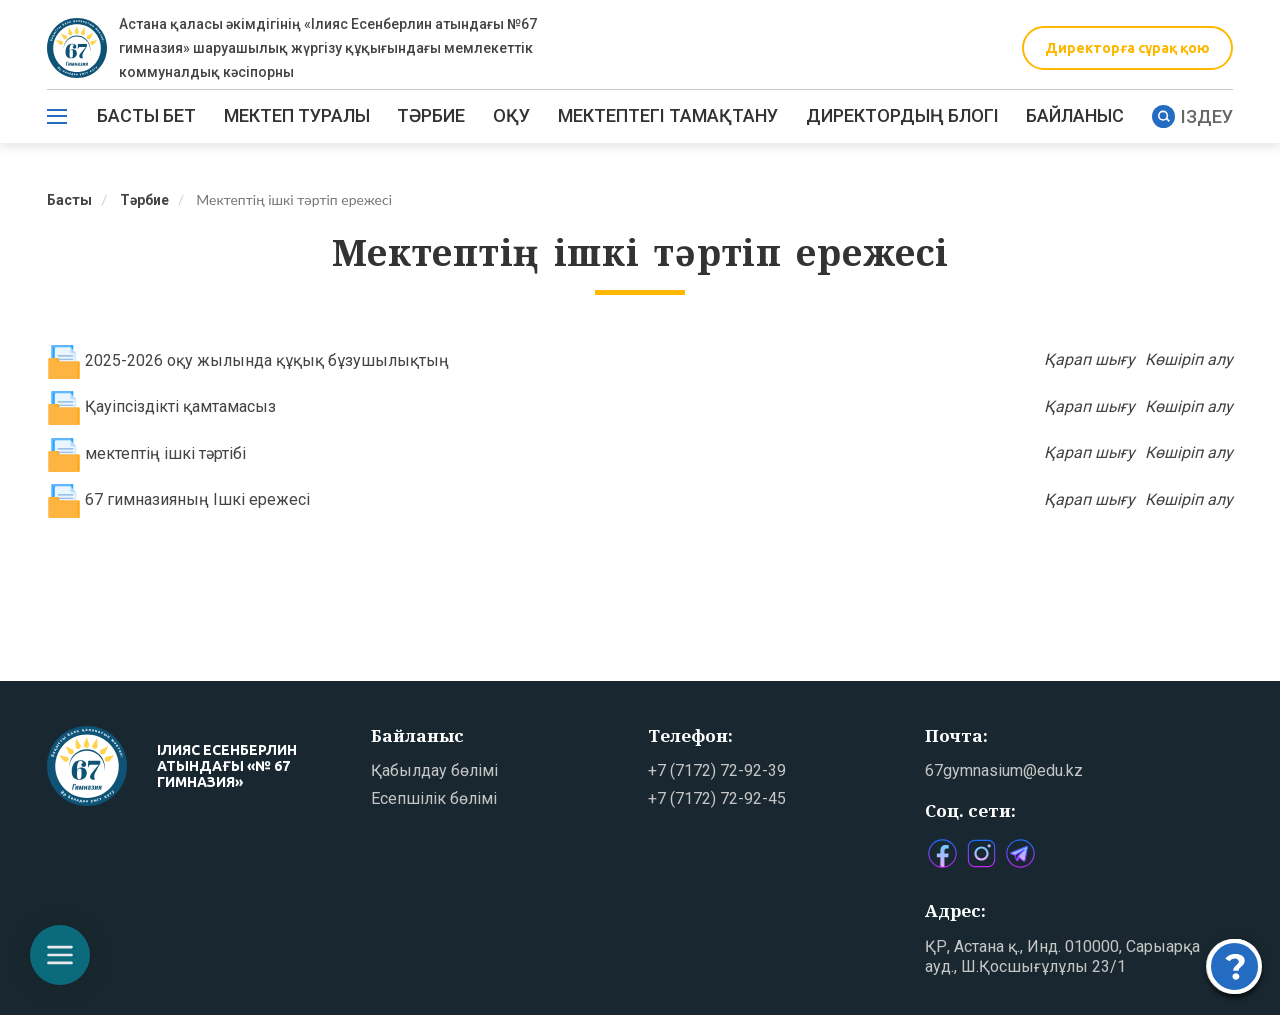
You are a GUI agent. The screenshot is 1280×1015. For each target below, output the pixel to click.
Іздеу (1192, 116)
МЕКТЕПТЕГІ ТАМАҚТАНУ (668, 115)
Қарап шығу (1089, 359)
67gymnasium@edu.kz (1004, 770)
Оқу (511, 115)
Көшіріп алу (1189, 359)
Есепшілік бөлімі (434, 798)
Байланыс (1075, 115)
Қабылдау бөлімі (434, 770)
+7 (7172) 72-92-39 (717, 770)
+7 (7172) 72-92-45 (717, 798)
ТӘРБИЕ (431, 115)
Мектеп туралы (297, 115)
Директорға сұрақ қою (1127, 48)
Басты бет (146, 115)
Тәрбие (144, 200)
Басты (69, 200)
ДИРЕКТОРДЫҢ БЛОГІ (902, 115)
